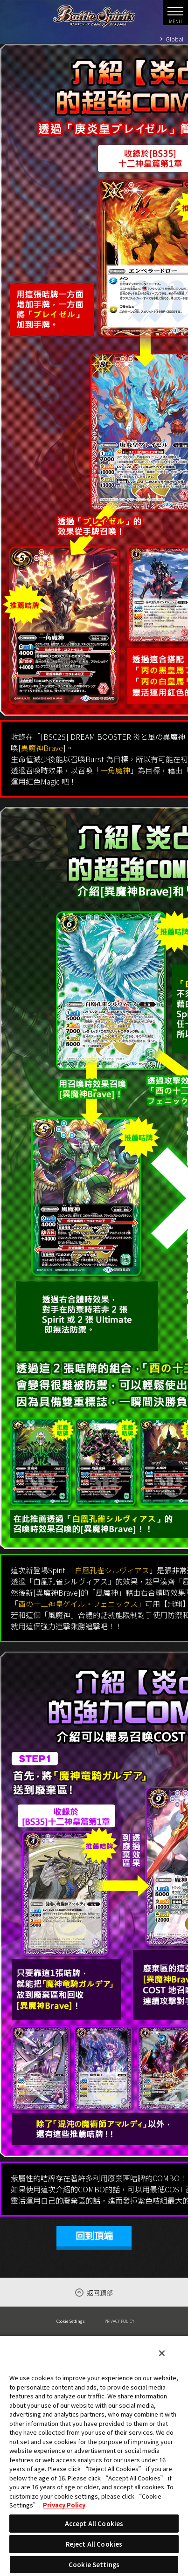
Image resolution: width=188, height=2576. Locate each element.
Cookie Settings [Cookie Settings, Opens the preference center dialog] (94, 2564)
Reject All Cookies (94, 2544)
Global (174, 38)
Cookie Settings (70, 2321)
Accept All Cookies (94, 2523)
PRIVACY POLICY (119, 2321)
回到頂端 (94, 2236)
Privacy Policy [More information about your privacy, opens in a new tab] (64, 2504)
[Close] (162, 2353)
